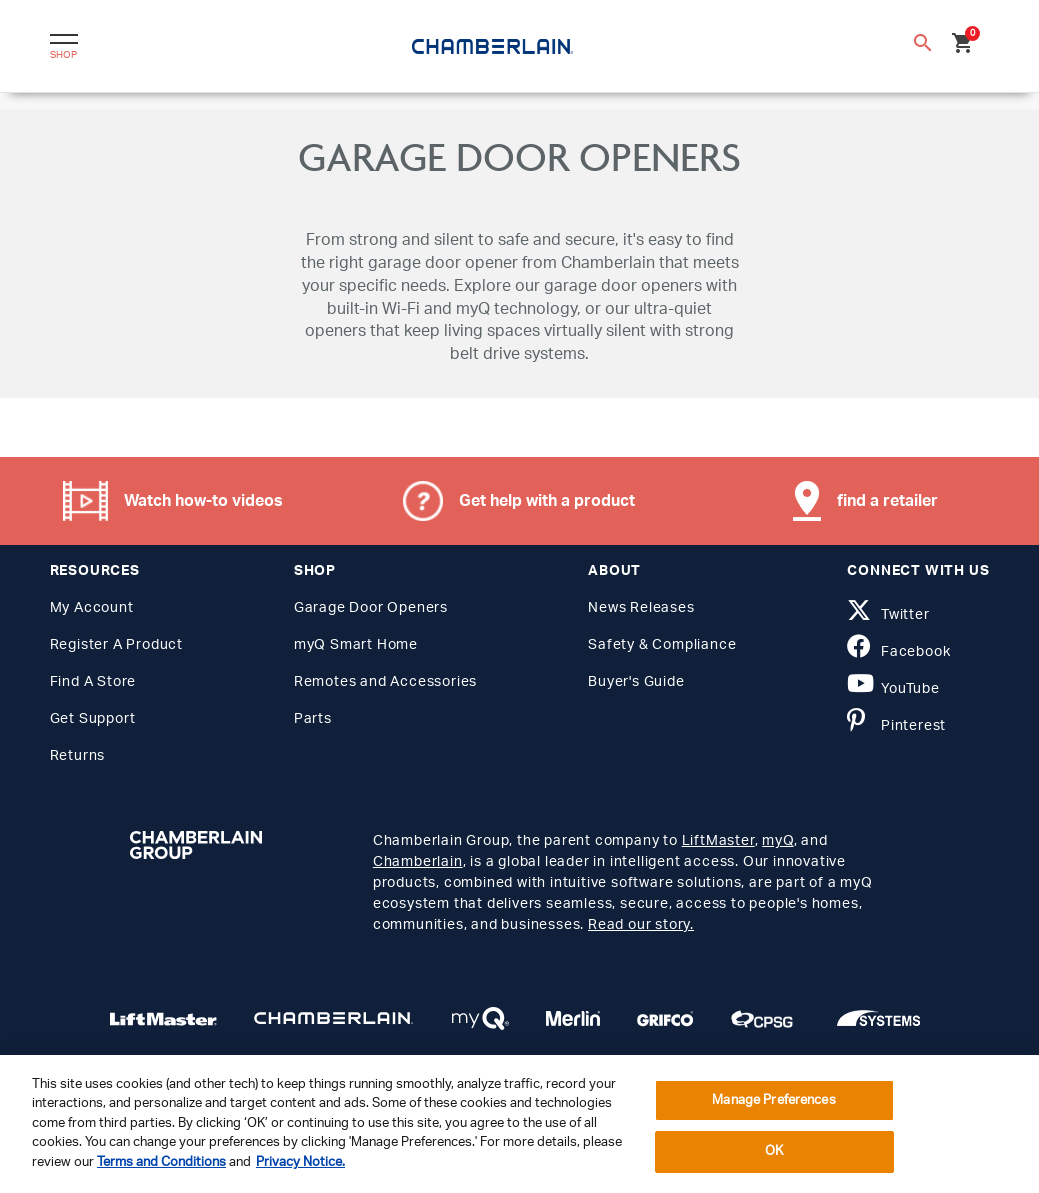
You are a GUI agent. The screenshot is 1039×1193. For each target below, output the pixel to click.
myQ (777, 841)
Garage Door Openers (371, 608)
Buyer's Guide (636, 682)
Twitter (888, 615)
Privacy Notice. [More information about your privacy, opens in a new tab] (300, 1162)
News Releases (641, 608)
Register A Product (116, 645)
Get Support (93, 719)
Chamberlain (418, 862)
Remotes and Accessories (385, 682)
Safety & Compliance (662, 645)
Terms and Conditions (161, 1162)
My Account (92, 608)
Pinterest (896, 726)
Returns (78, 756)
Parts (313, 719)
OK (774, 1151)
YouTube (893, 689)
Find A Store (93, 682)
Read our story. (641, 925)
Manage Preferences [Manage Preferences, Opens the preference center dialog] (773, 1100)
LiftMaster (718, 841)
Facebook (898, 652)
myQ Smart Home (356, 645)
